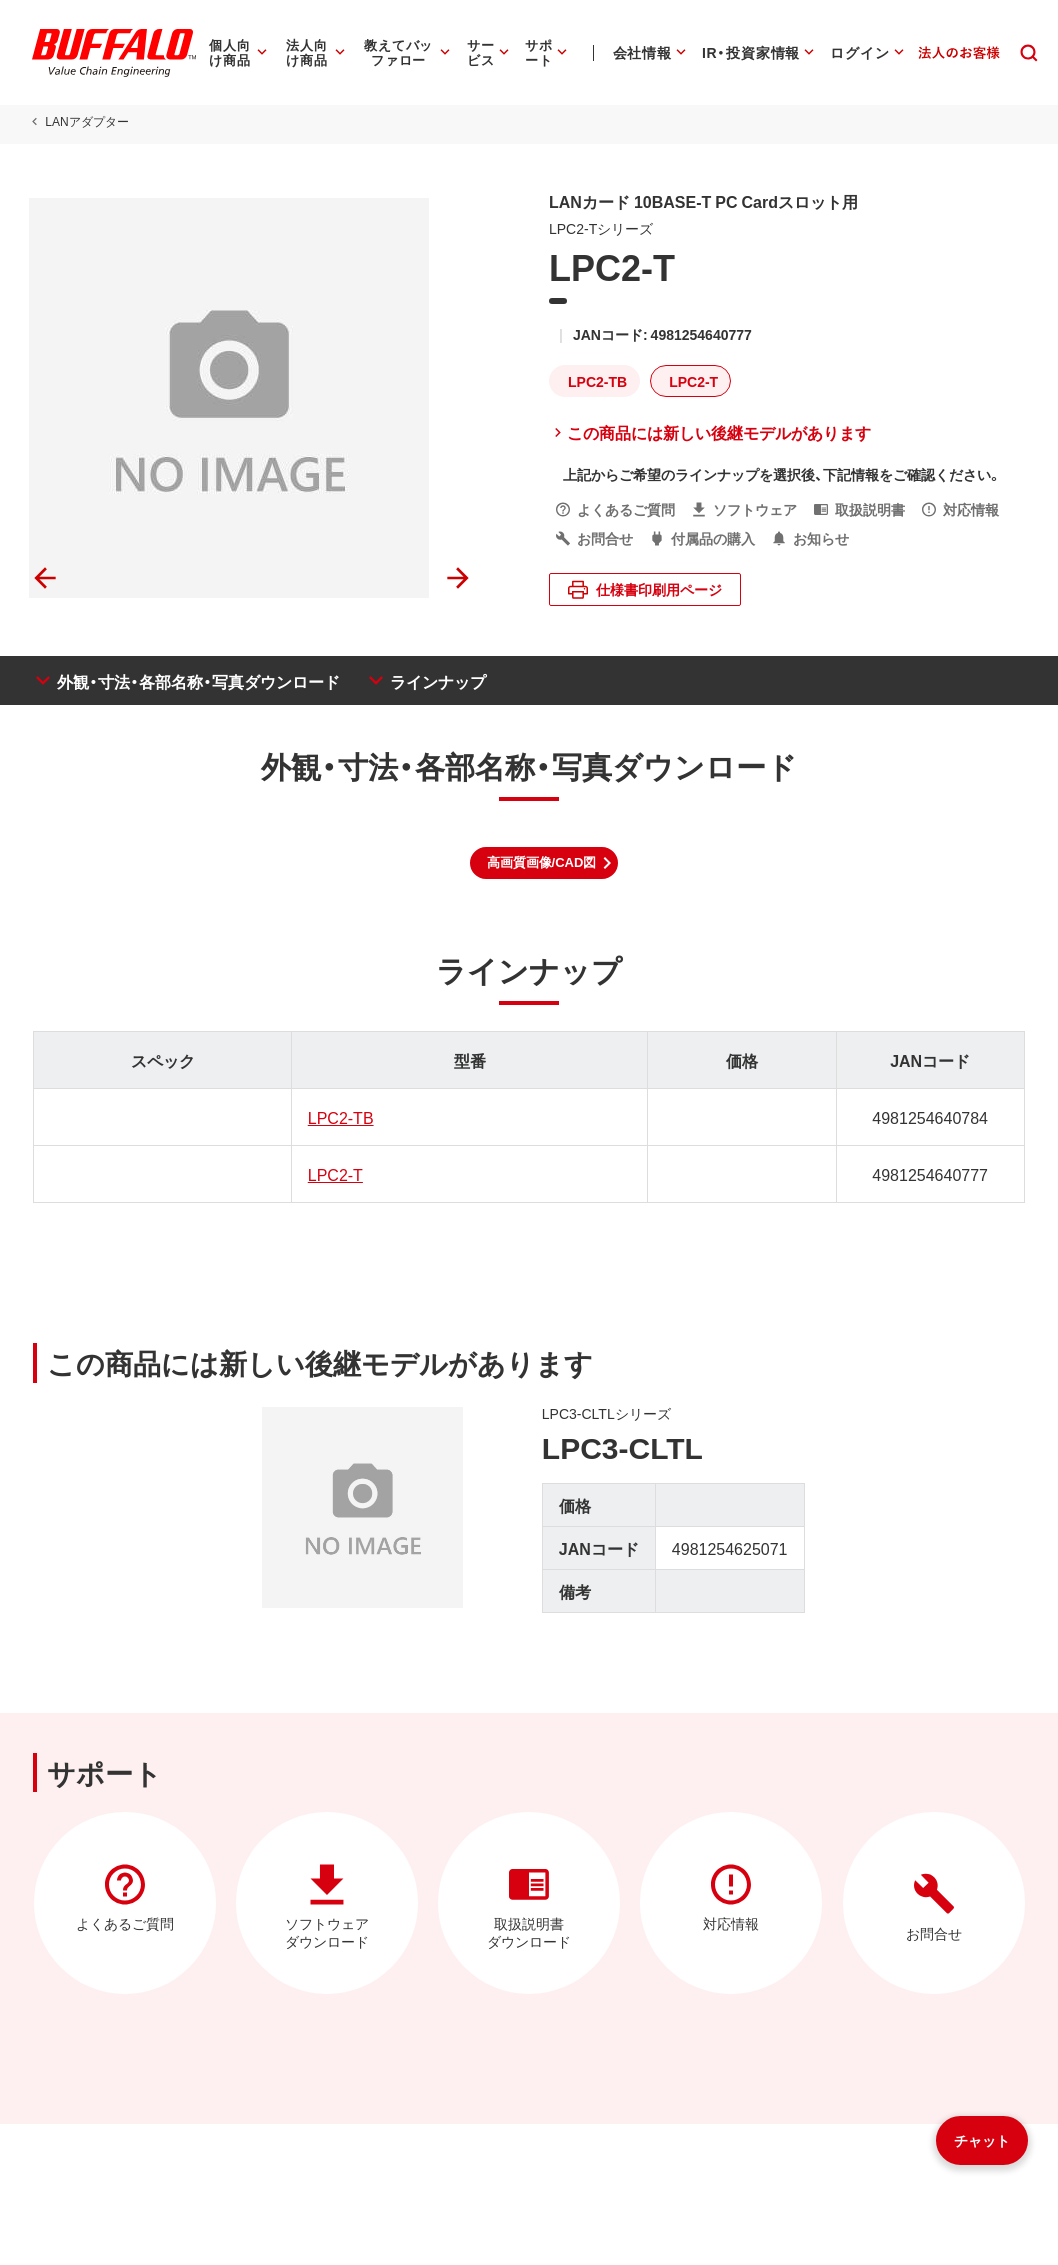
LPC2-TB (339, 1117)
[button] (544, 863)
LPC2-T (333, 1174)
